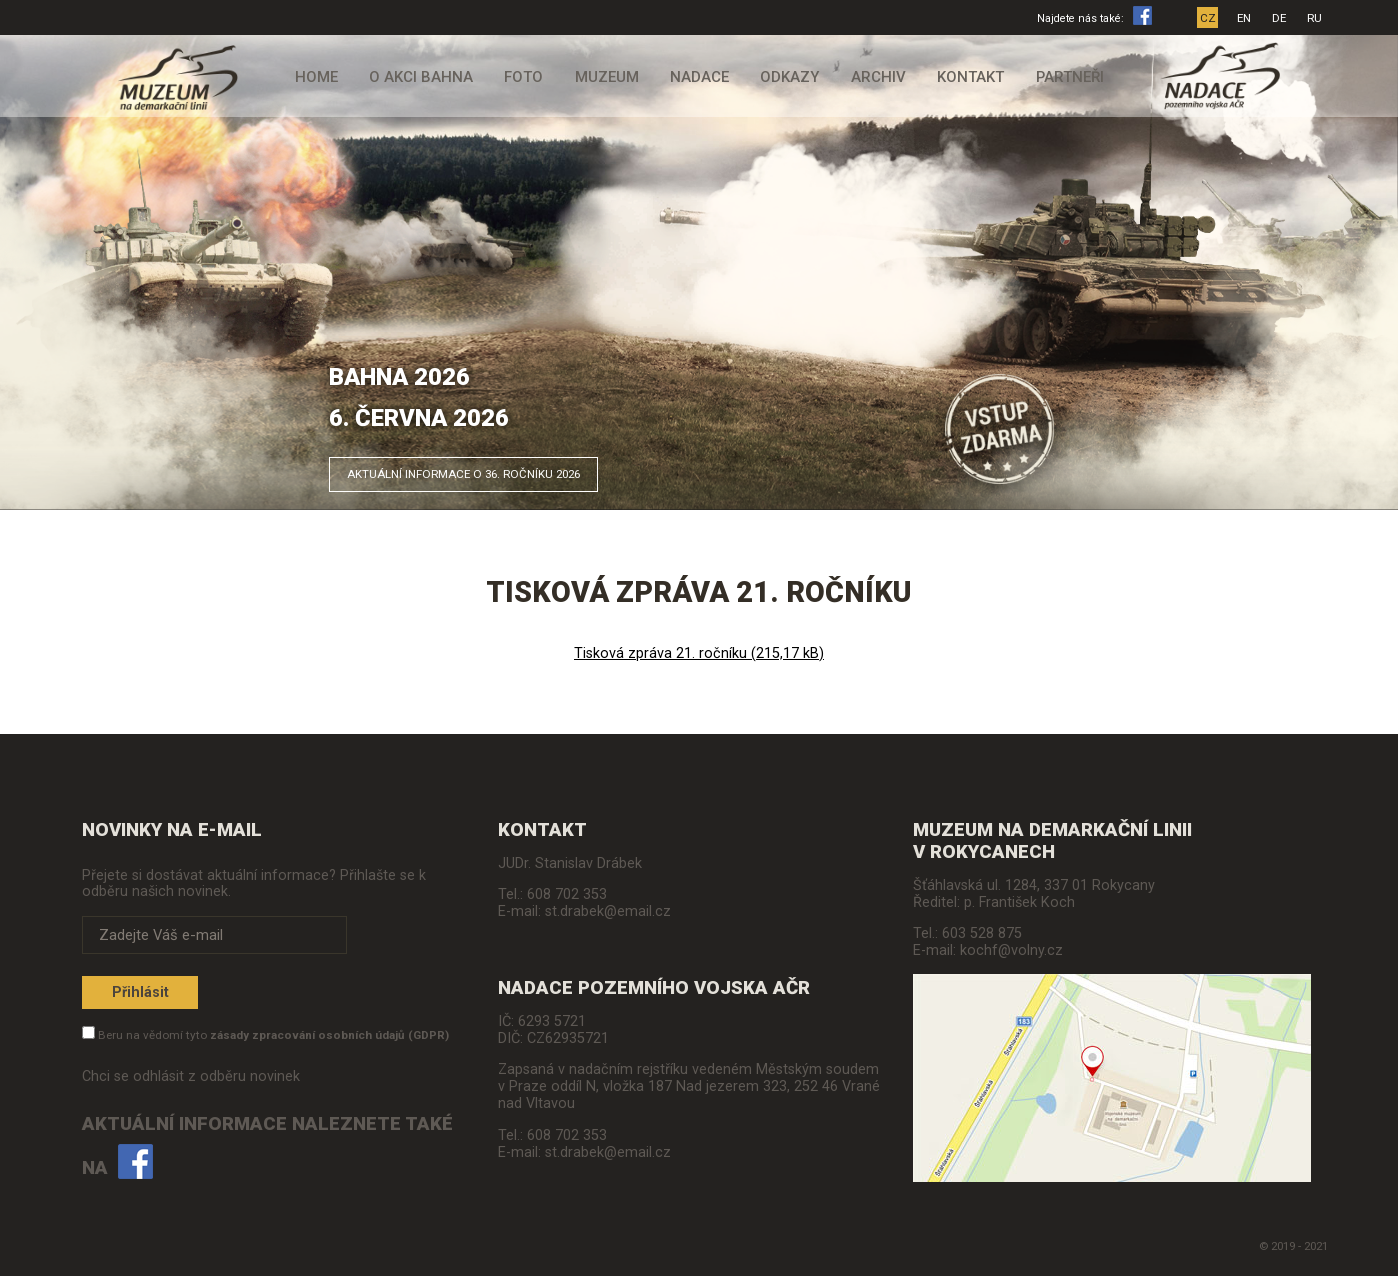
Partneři (1058, 77)
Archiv (873, 77)
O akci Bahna (428, 77)
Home (326, 77)
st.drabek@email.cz (608, 911)
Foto (526, 77)
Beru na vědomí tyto (273, 1039)
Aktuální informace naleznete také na (267, 1150)
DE (1282, 18)
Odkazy (787, 77)
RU (1317, 18)
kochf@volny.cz (1011, 950)
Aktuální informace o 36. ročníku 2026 (509, 469)
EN (1247, 18)
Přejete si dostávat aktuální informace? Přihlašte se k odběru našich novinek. (254, 883)
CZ (1210, 18)
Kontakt (961, 77)
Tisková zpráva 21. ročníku (699, 653)
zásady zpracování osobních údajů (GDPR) (329, 1039)
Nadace (699, 77)
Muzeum (608, 77)
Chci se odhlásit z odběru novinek (191, 1080)
